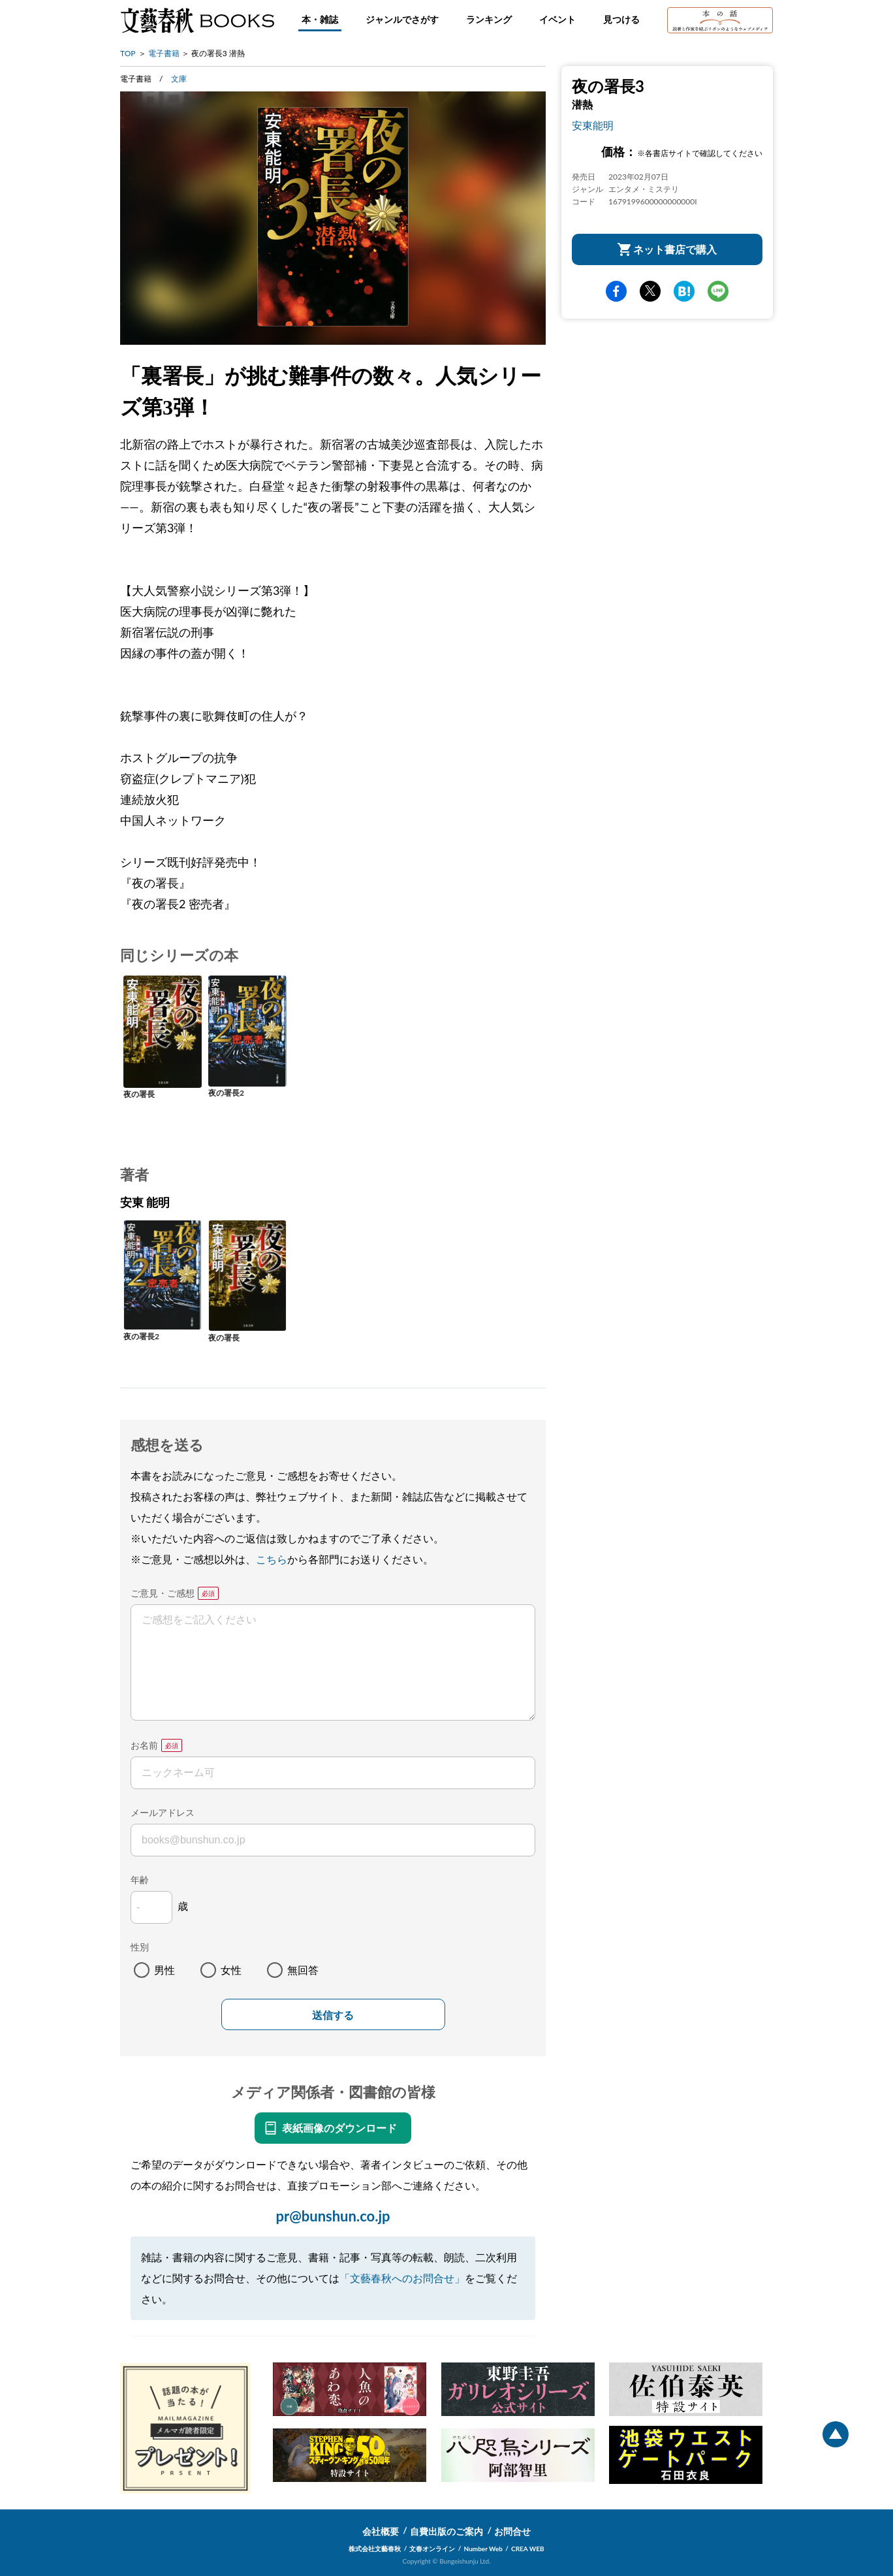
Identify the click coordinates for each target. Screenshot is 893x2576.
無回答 (303, 1970)
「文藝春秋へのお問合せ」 (402, 2278)
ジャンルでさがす (402, 19)
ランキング (489, 19)
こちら (271, 1559)
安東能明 (593, 125)
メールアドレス (163, 1812)
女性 (231, 1970)
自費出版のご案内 (446, 2531)
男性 (164, 1970)
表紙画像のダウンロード (339, 2128)
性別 (140, 1946)
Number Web (483, 2548)
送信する (333, 2015)
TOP (128, 53)
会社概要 (380, 2531)
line (718, 291)
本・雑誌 (320, 19)
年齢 (140, 1879)
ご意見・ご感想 (163, 1592)
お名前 (144, 1745)
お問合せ (512, 2531)
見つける (621, 19)
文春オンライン (432, 2548)
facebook (616, 291)
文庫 (179, 79)
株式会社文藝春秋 (375, 2548)
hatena (684, 291)
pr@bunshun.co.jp (332, 2216)
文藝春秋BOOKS (197, 20)
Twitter (650, 291)
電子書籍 (164, 53)
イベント (557, 19)
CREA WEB (527, 2548)
